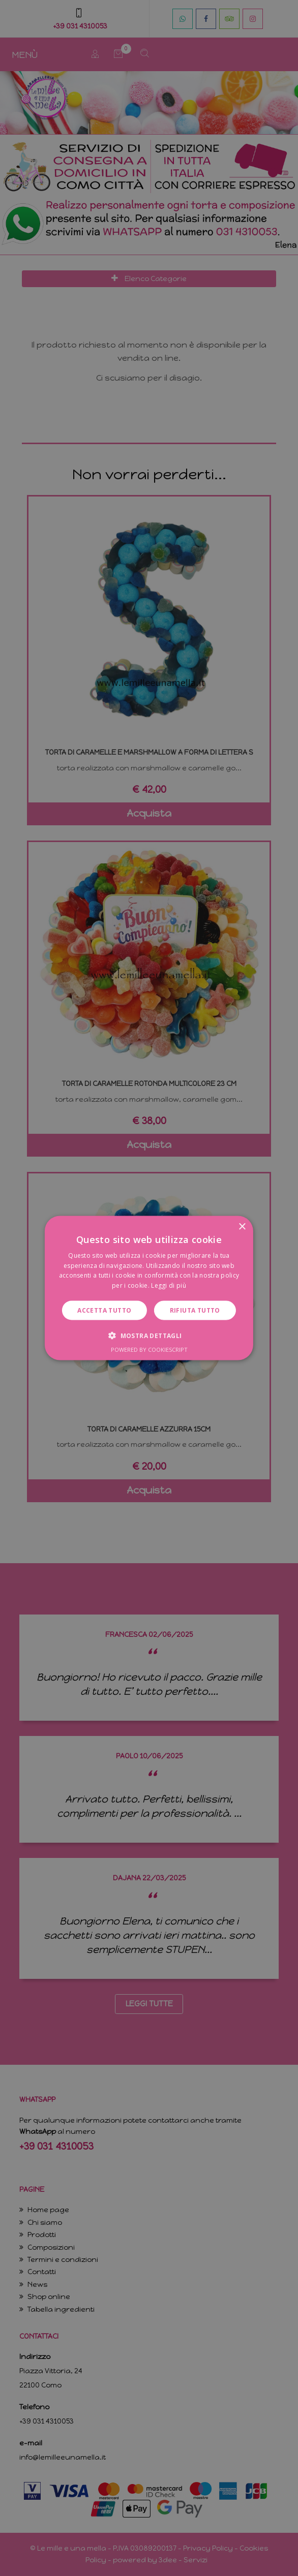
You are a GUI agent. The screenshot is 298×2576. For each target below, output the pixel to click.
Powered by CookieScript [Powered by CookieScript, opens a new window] (149, 1349)
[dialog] (149, 1288)
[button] (149, 1335)
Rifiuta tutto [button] (195, 1310)
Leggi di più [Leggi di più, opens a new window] (168, 1285)
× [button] (242, 1226)
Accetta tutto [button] (104, 1310)
